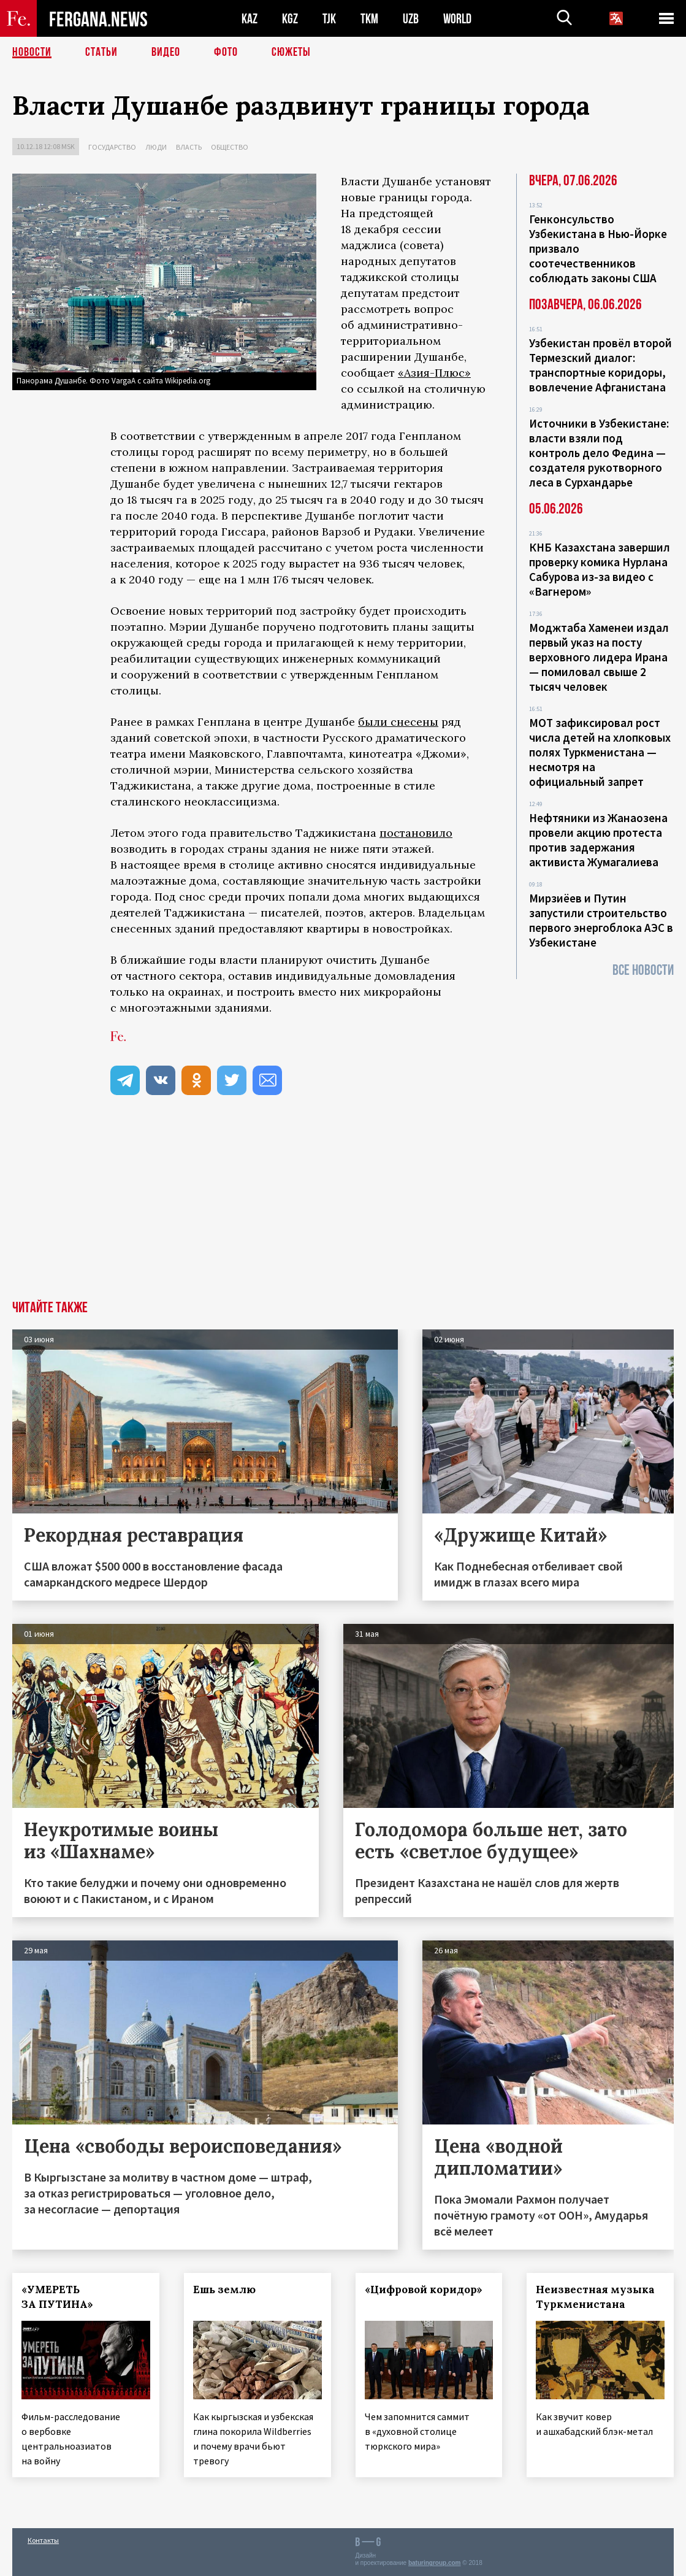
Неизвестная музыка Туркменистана (595, 2297)
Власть (189, 147)
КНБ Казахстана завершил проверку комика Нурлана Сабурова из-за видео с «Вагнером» (599, 569)
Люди (156, 147)
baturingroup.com (434, 2562)
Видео (165, 52)
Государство (112, 147)
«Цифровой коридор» (423, 2289)
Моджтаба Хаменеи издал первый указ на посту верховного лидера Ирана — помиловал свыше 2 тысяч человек (599, 657)
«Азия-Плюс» (434, 373)
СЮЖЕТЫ (291, 52)
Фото (226, 52)
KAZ (249, 18)
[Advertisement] (343, 1208)
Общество (229, 147)
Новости (31, 52)
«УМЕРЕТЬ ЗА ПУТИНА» (57, 2297)
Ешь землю (224, 2289)
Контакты (43, 2540)
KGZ (290, 18)
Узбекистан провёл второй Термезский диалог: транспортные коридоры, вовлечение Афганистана (600, 365)
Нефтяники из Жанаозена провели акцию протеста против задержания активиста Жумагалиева (598, 839)
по (386, 833)
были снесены (398, 722)
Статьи (101, 52)
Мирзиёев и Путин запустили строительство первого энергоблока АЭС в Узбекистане (601, 920)
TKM (369, 18)
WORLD (457, 18)
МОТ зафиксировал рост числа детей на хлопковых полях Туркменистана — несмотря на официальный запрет (600, 752)
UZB (411, 18)
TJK (329, 18)
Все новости (643, 970)
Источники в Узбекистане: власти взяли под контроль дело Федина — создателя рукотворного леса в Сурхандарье (599, 453)
